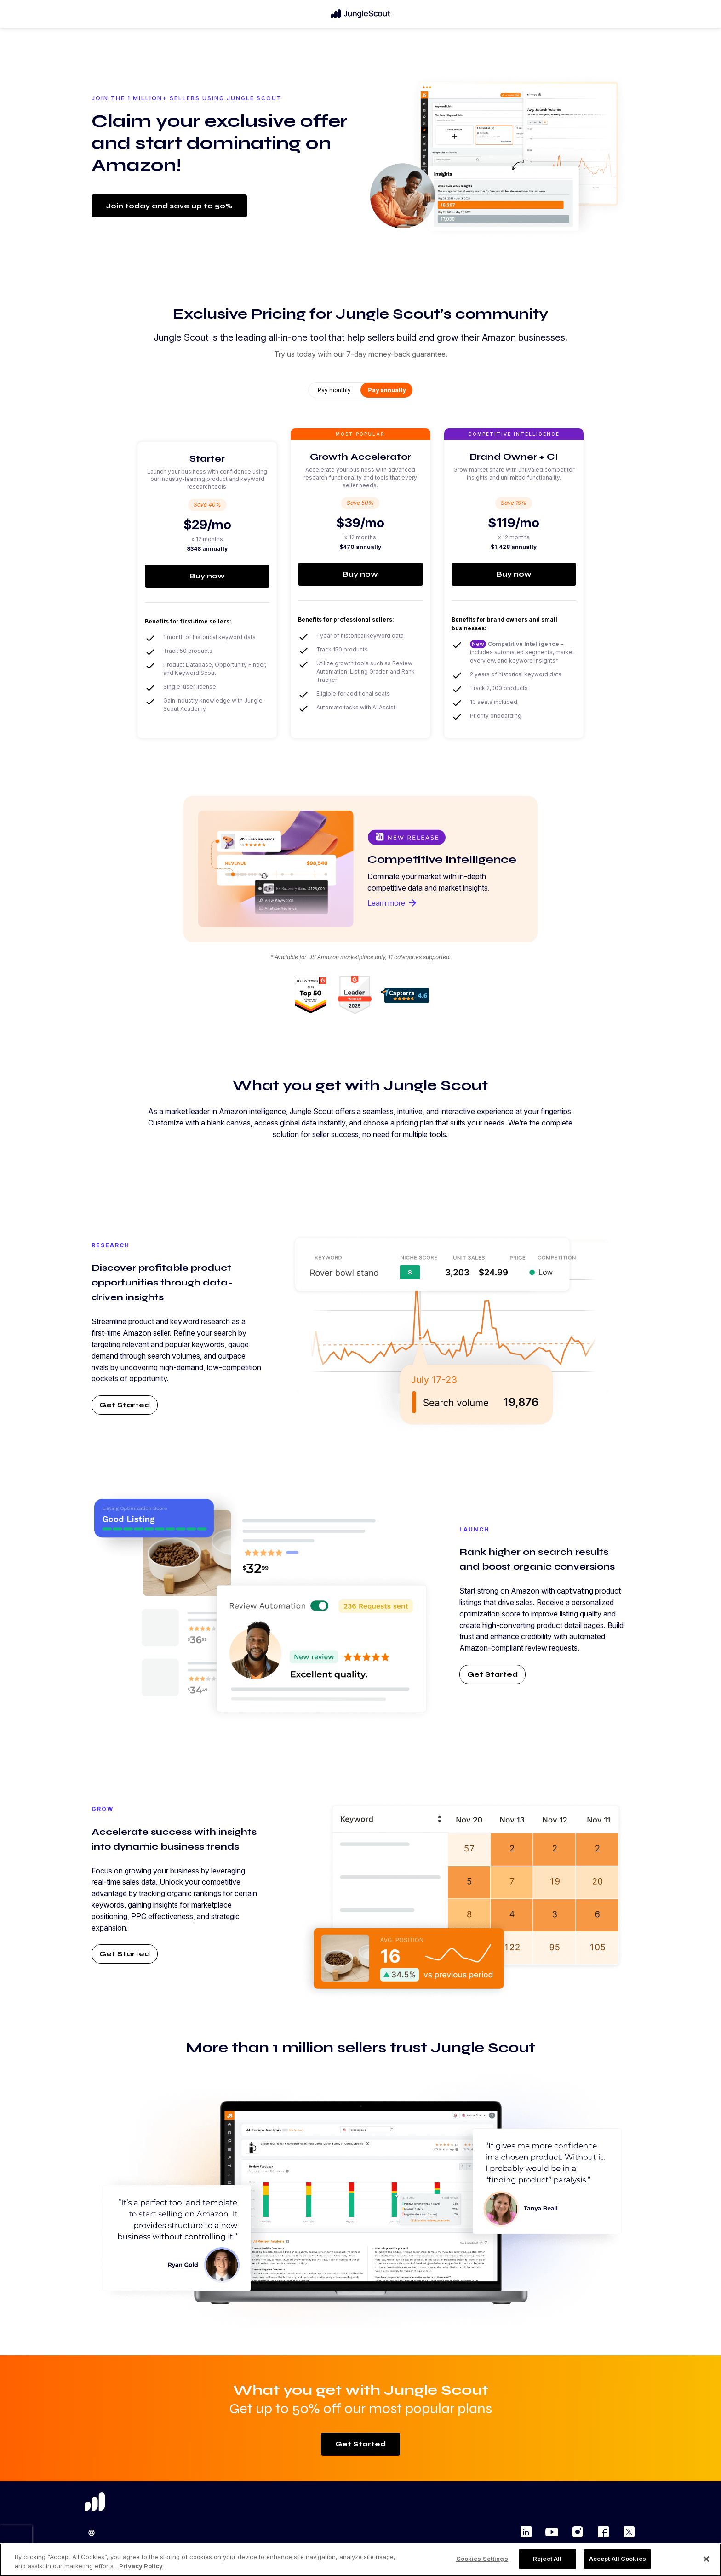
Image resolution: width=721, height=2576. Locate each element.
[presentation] (16, 2539)
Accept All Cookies (617, 2558)
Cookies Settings (482, 2558)
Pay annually (387, 390)
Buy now (207, 575)
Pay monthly (334, 390)
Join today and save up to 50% (169, 205)
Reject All (547, 2558)
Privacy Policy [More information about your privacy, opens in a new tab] (141, 2566)
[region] (360, 2559)
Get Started (124, 1404)
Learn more (392, 902)
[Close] (706, 2559)
